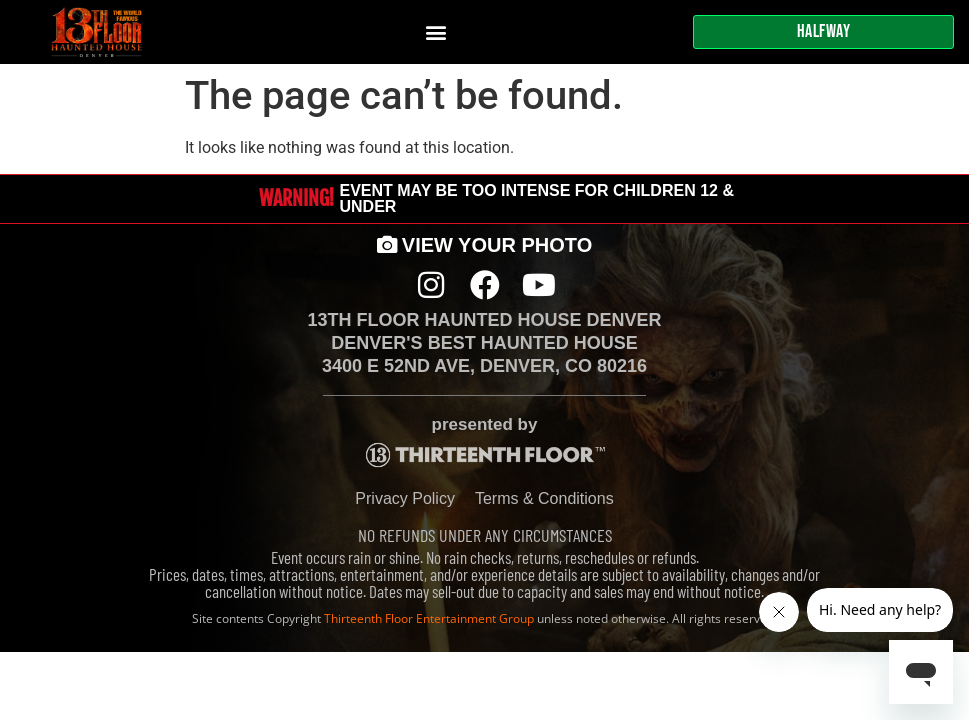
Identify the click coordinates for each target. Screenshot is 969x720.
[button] (436, 32)
